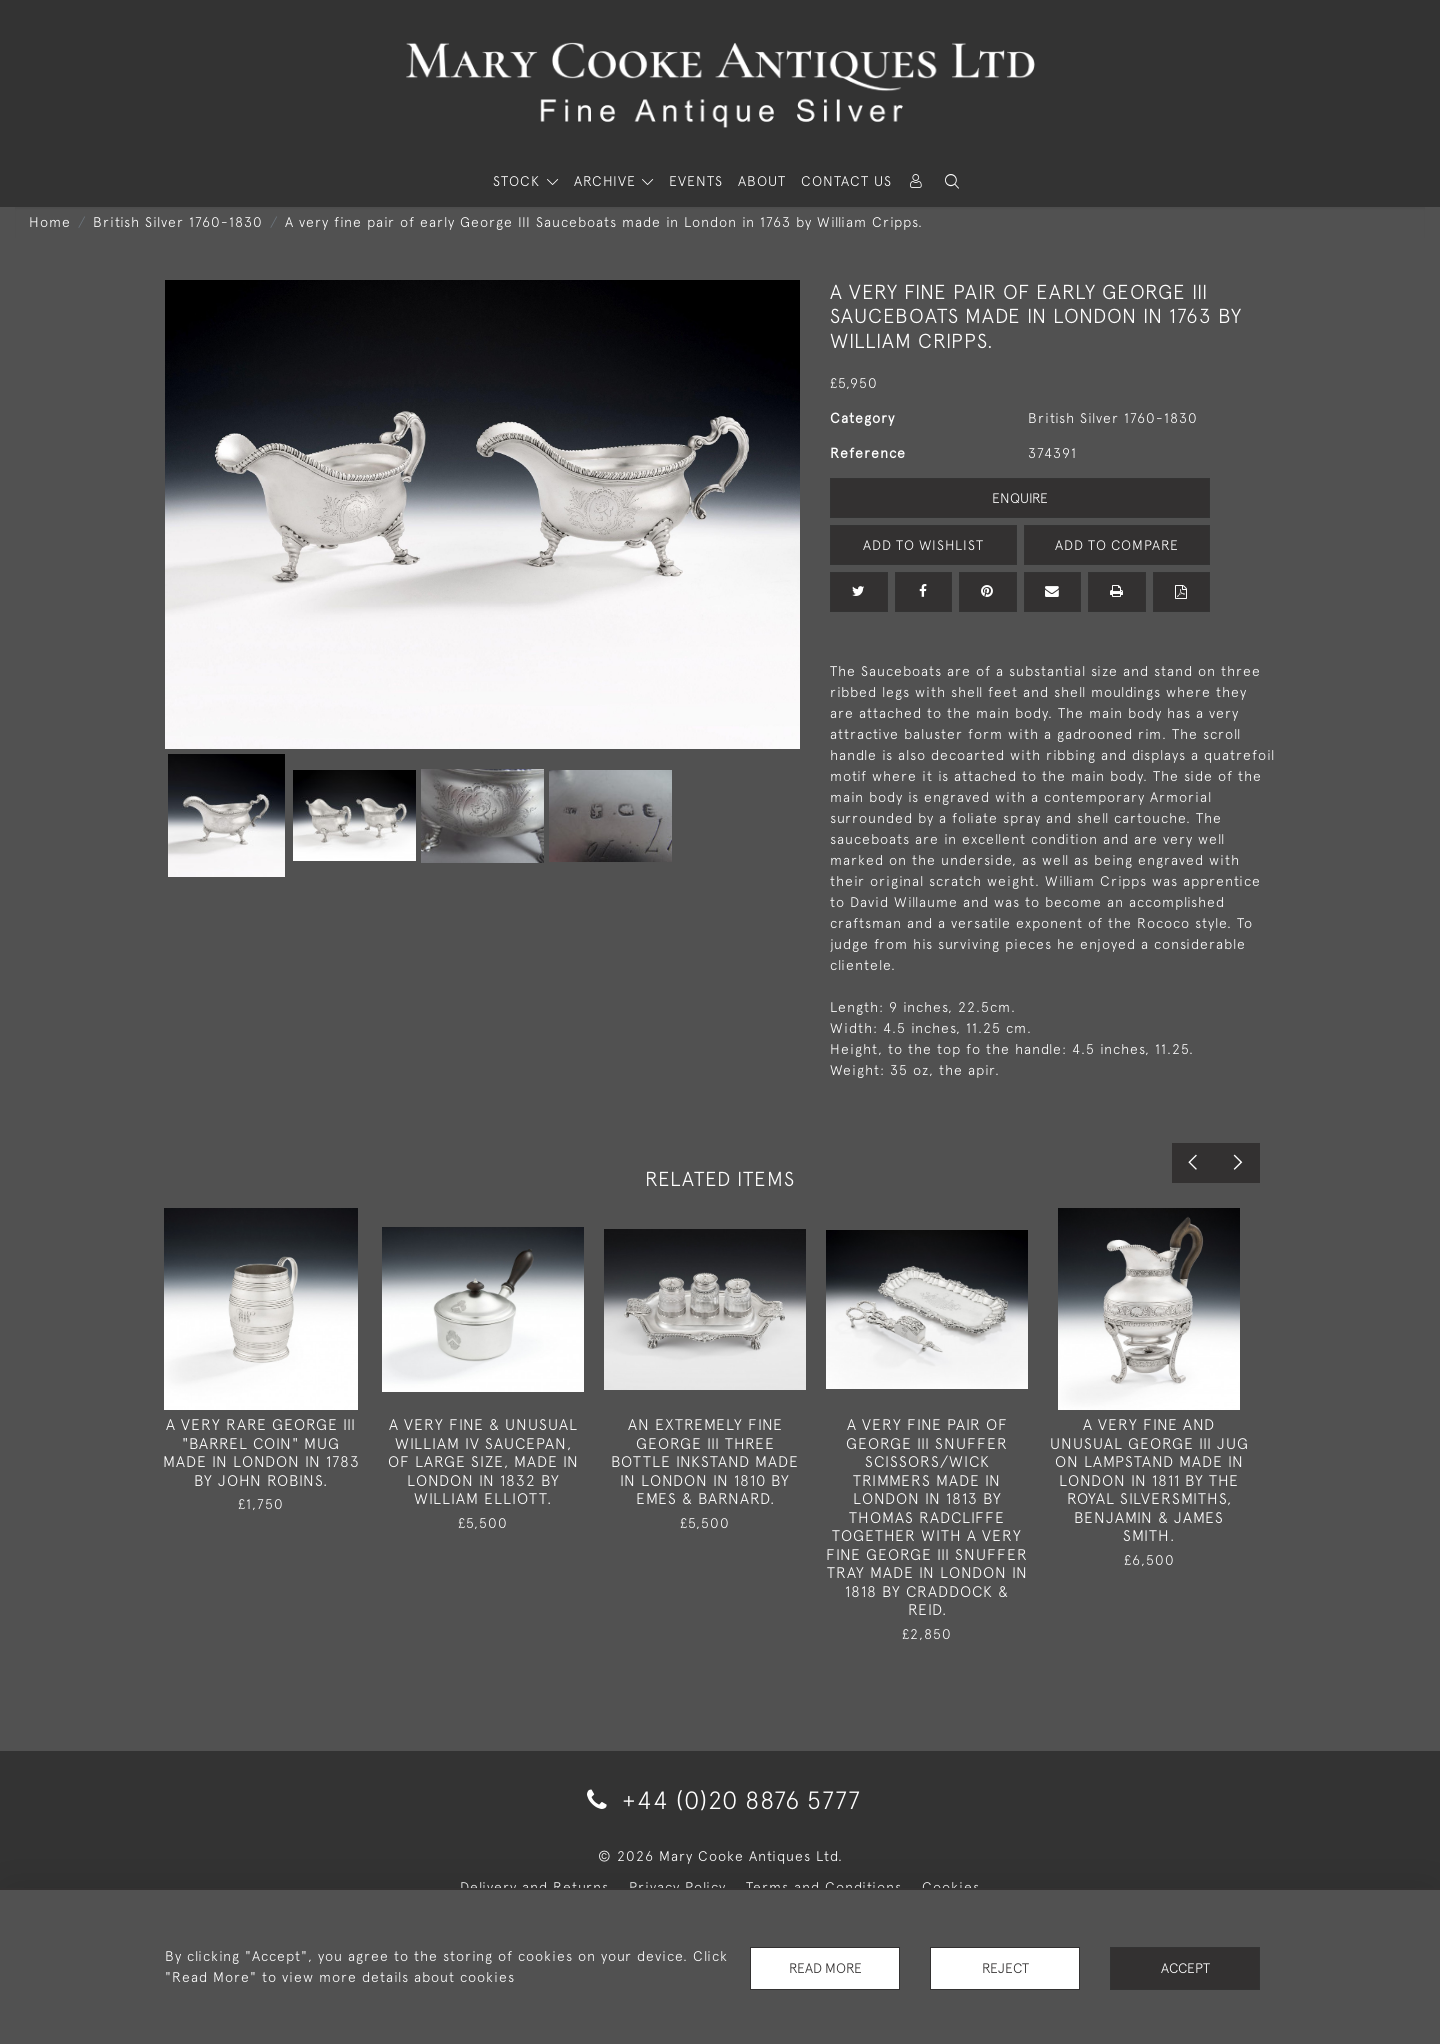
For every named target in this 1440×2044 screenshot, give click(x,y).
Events (696, 181)
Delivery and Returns (534, 1887)
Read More (825, 1968)
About (762, 181)
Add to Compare (1117, 545)
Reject (1005, 1968)
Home (50, 222)
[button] (952, 181)
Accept (1185, 1968)
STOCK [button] (519, 181)
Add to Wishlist (923, 545)
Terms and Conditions (824, 1887)
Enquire (1020, 498)
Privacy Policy (677, 1887)
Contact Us (846, 181)
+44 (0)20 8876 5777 (720, 1799)
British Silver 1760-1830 (178, 222)
